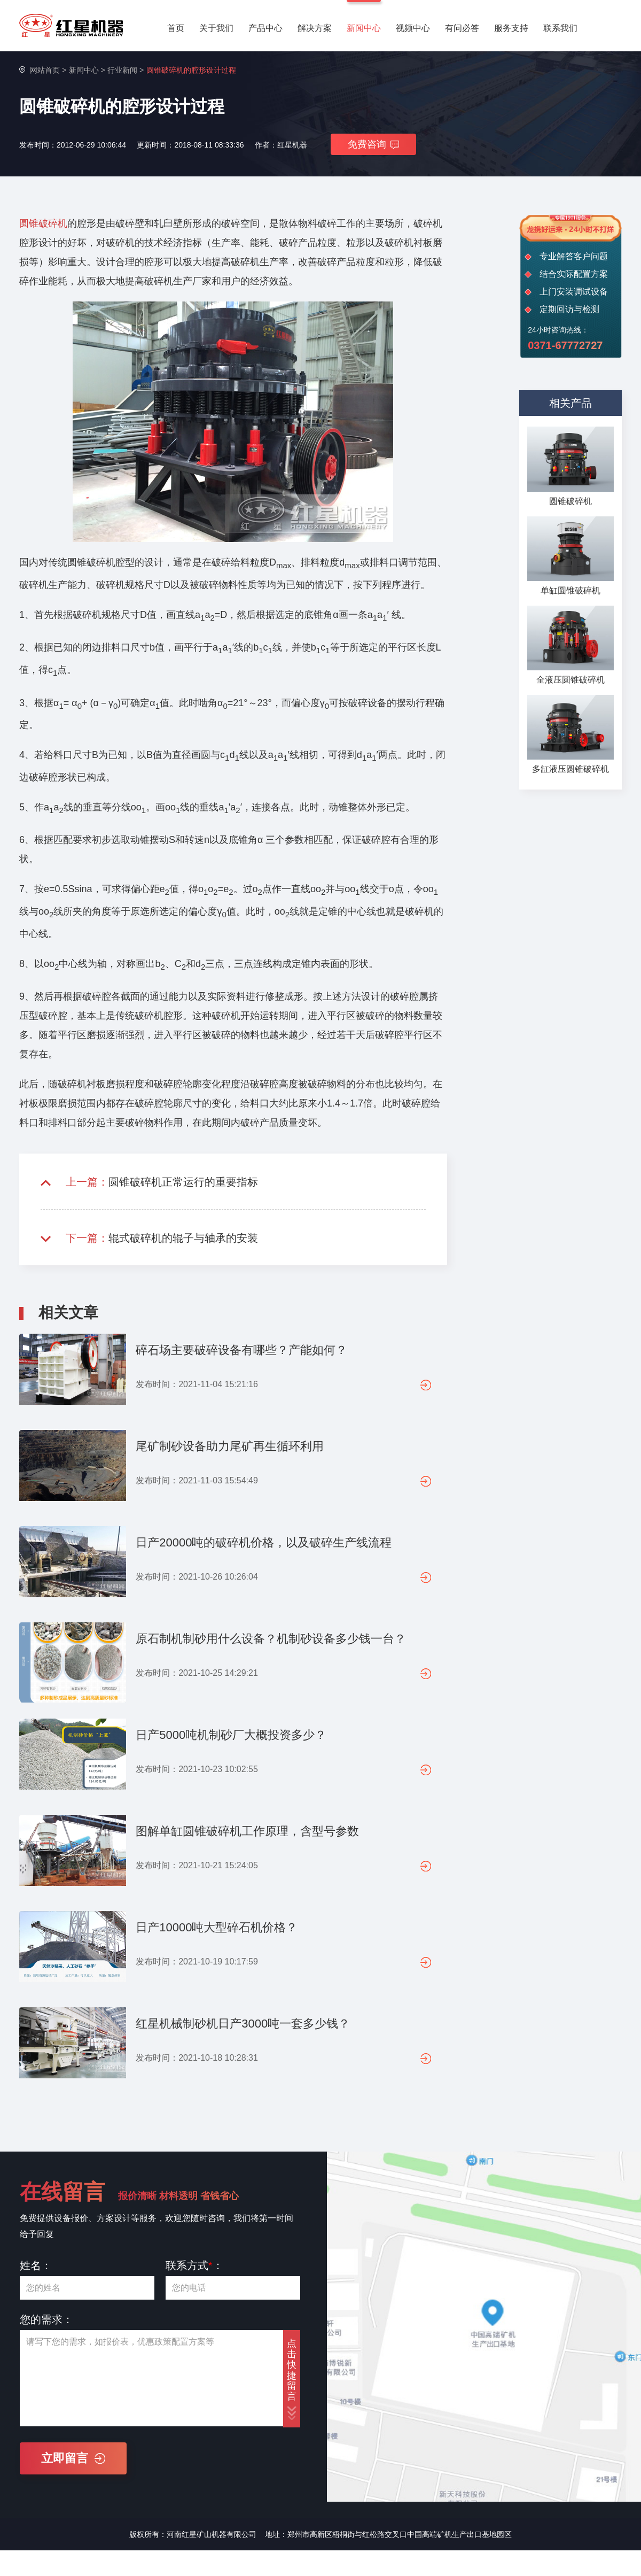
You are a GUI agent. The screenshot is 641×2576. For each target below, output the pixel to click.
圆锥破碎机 (43, 223)
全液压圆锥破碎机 (570, 679)
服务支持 (511, 28)
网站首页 (45, 70)
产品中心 (265, 28)
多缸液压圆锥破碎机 (570, 768)
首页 (175, 28)
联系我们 (560, 28)
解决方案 (315, 28)
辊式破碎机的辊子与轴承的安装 (183, 1238)
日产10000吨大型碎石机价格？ (217, 1927)
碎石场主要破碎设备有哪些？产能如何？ (241, 1350)
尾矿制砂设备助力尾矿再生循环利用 (230, 1446)
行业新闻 (122, 70)
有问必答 (462, 28)
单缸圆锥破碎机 (570, 590)
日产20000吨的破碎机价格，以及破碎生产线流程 (264, 1542)
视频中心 (413, 28)
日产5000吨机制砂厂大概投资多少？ (231, 1735)
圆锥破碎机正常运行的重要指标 (183, 1182)
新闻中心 (364, 28)
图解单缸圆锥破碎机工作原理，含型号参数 (247, 1831)
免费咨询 (373, 144)
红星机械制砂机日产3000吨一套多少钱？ (243, 2023)
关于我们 (216, 28)
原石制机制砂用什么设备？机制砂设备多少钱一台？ (271, 1638)
